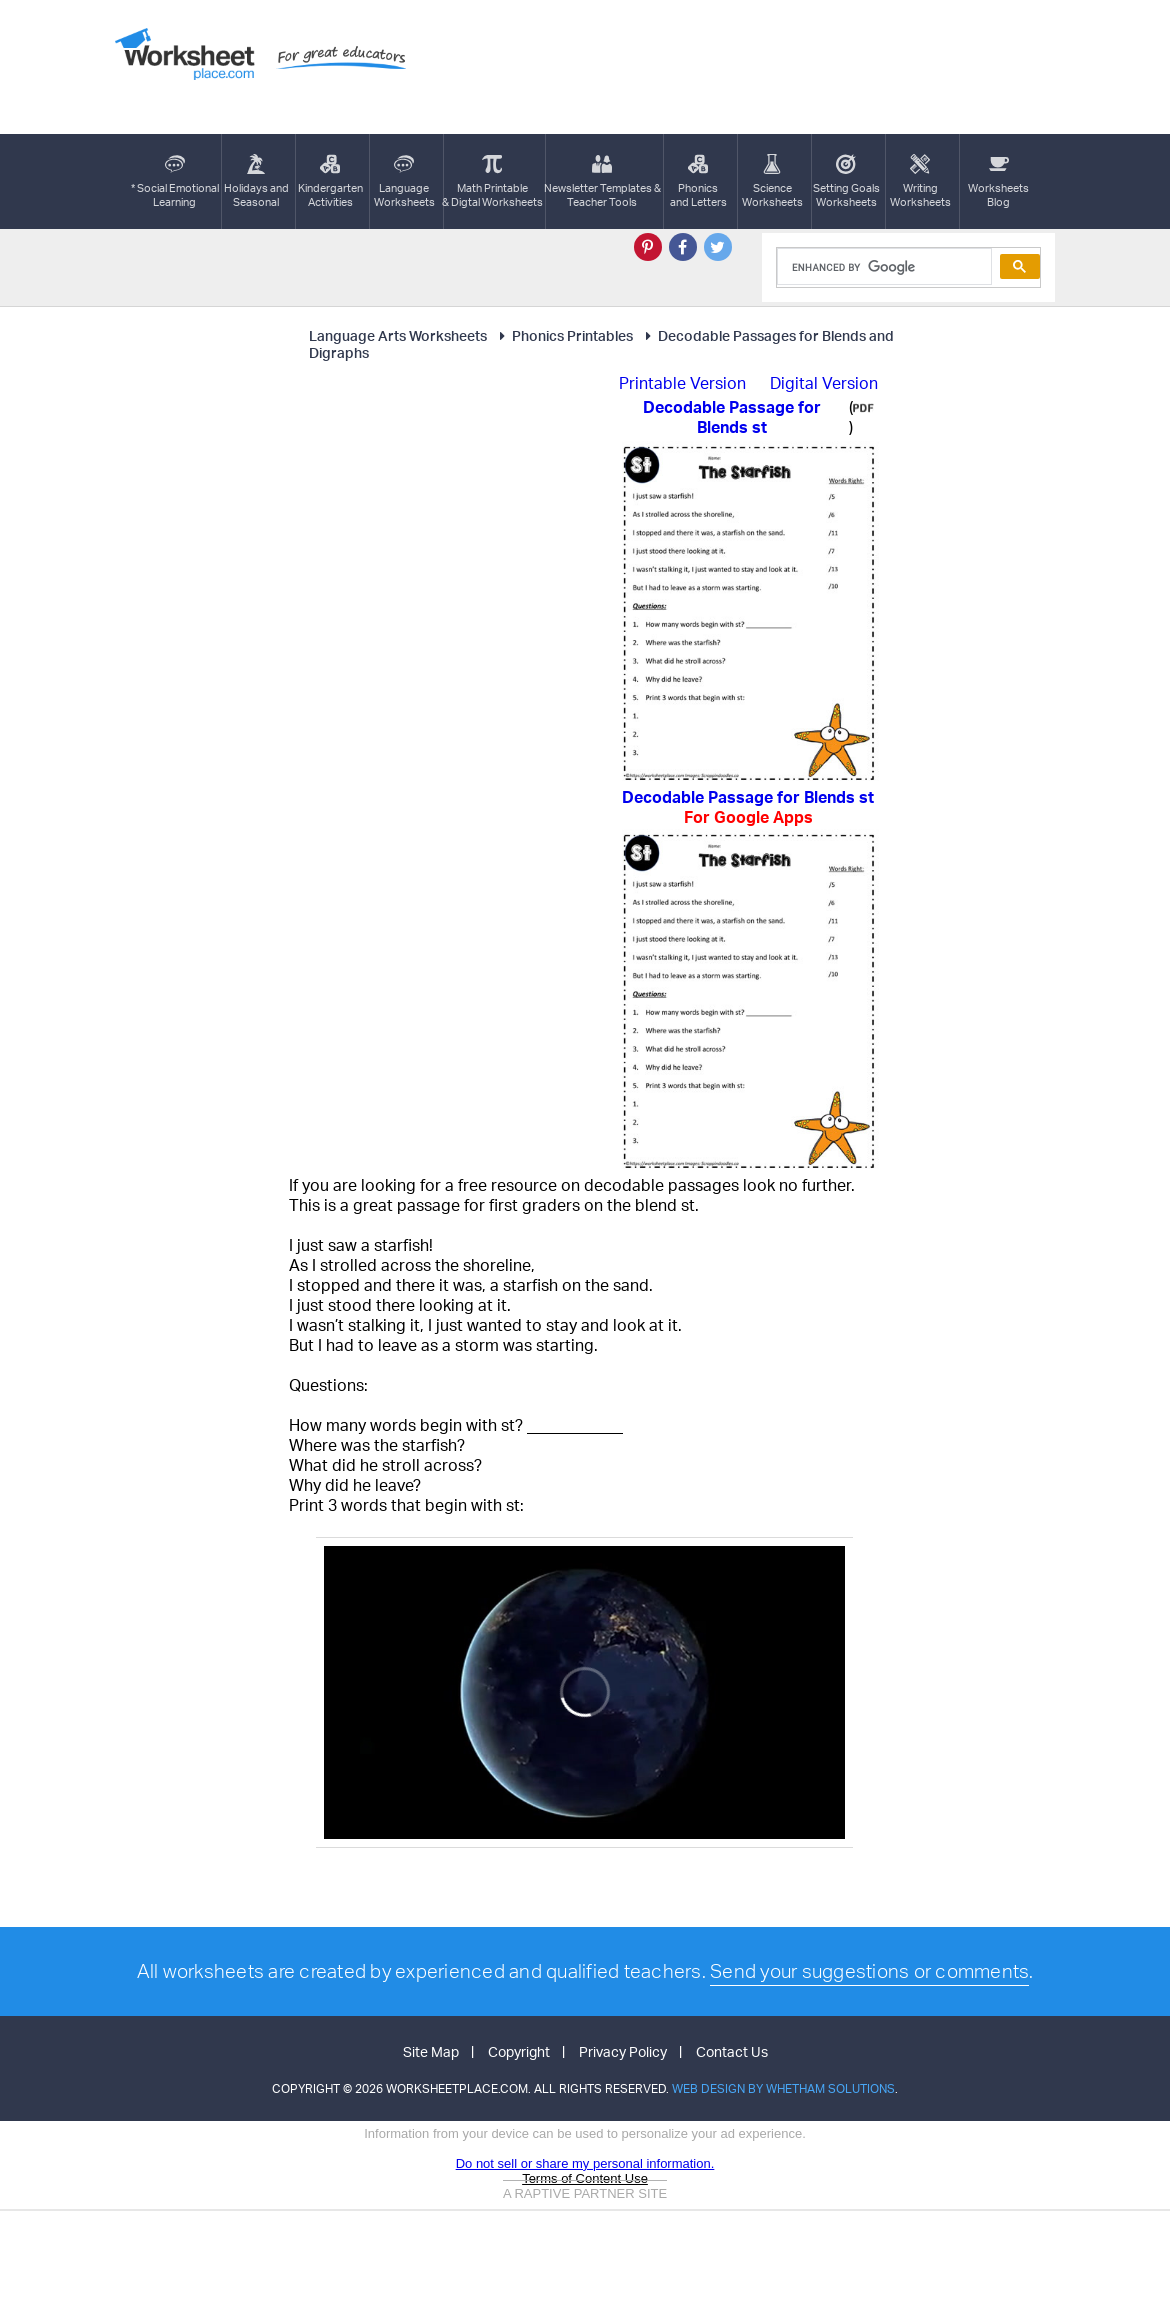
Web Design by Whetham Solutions (783, 2088)
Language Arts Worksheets (398, 335)
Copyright (519, 2051)
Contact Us (732, 2051)
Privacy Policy (623, 2051)
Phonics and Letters (698, 181)
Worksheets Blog (998, 181)
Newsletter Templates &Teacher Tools (602, 181)
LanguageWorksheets (404, 181)
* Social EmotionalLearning (175, 181)
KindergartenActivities (330, 181)
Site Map (431, 2051)
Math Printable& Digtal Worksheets (492, 181)
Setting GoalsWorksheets (846, 181)
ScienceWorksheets (772, 181)
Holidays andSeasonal (256, 181)
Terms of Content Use (585, 2178)
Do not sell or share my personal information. (585, 2163)
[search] (882, 267)
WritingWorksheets (920, 181)
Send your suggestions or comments (869, 1971)
